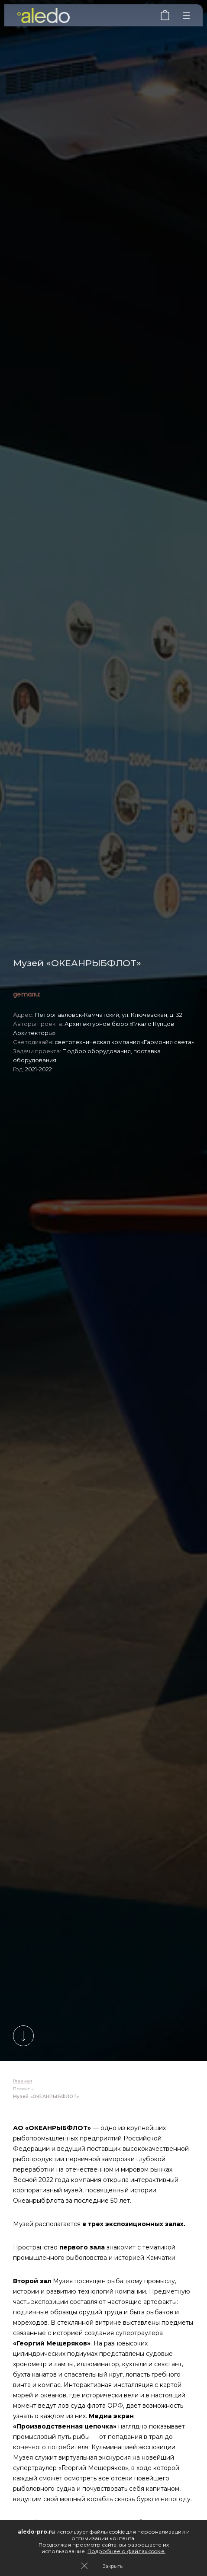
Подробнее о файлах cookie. (126, 2551)
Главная (22, 2081)
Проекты (23, 2089)
